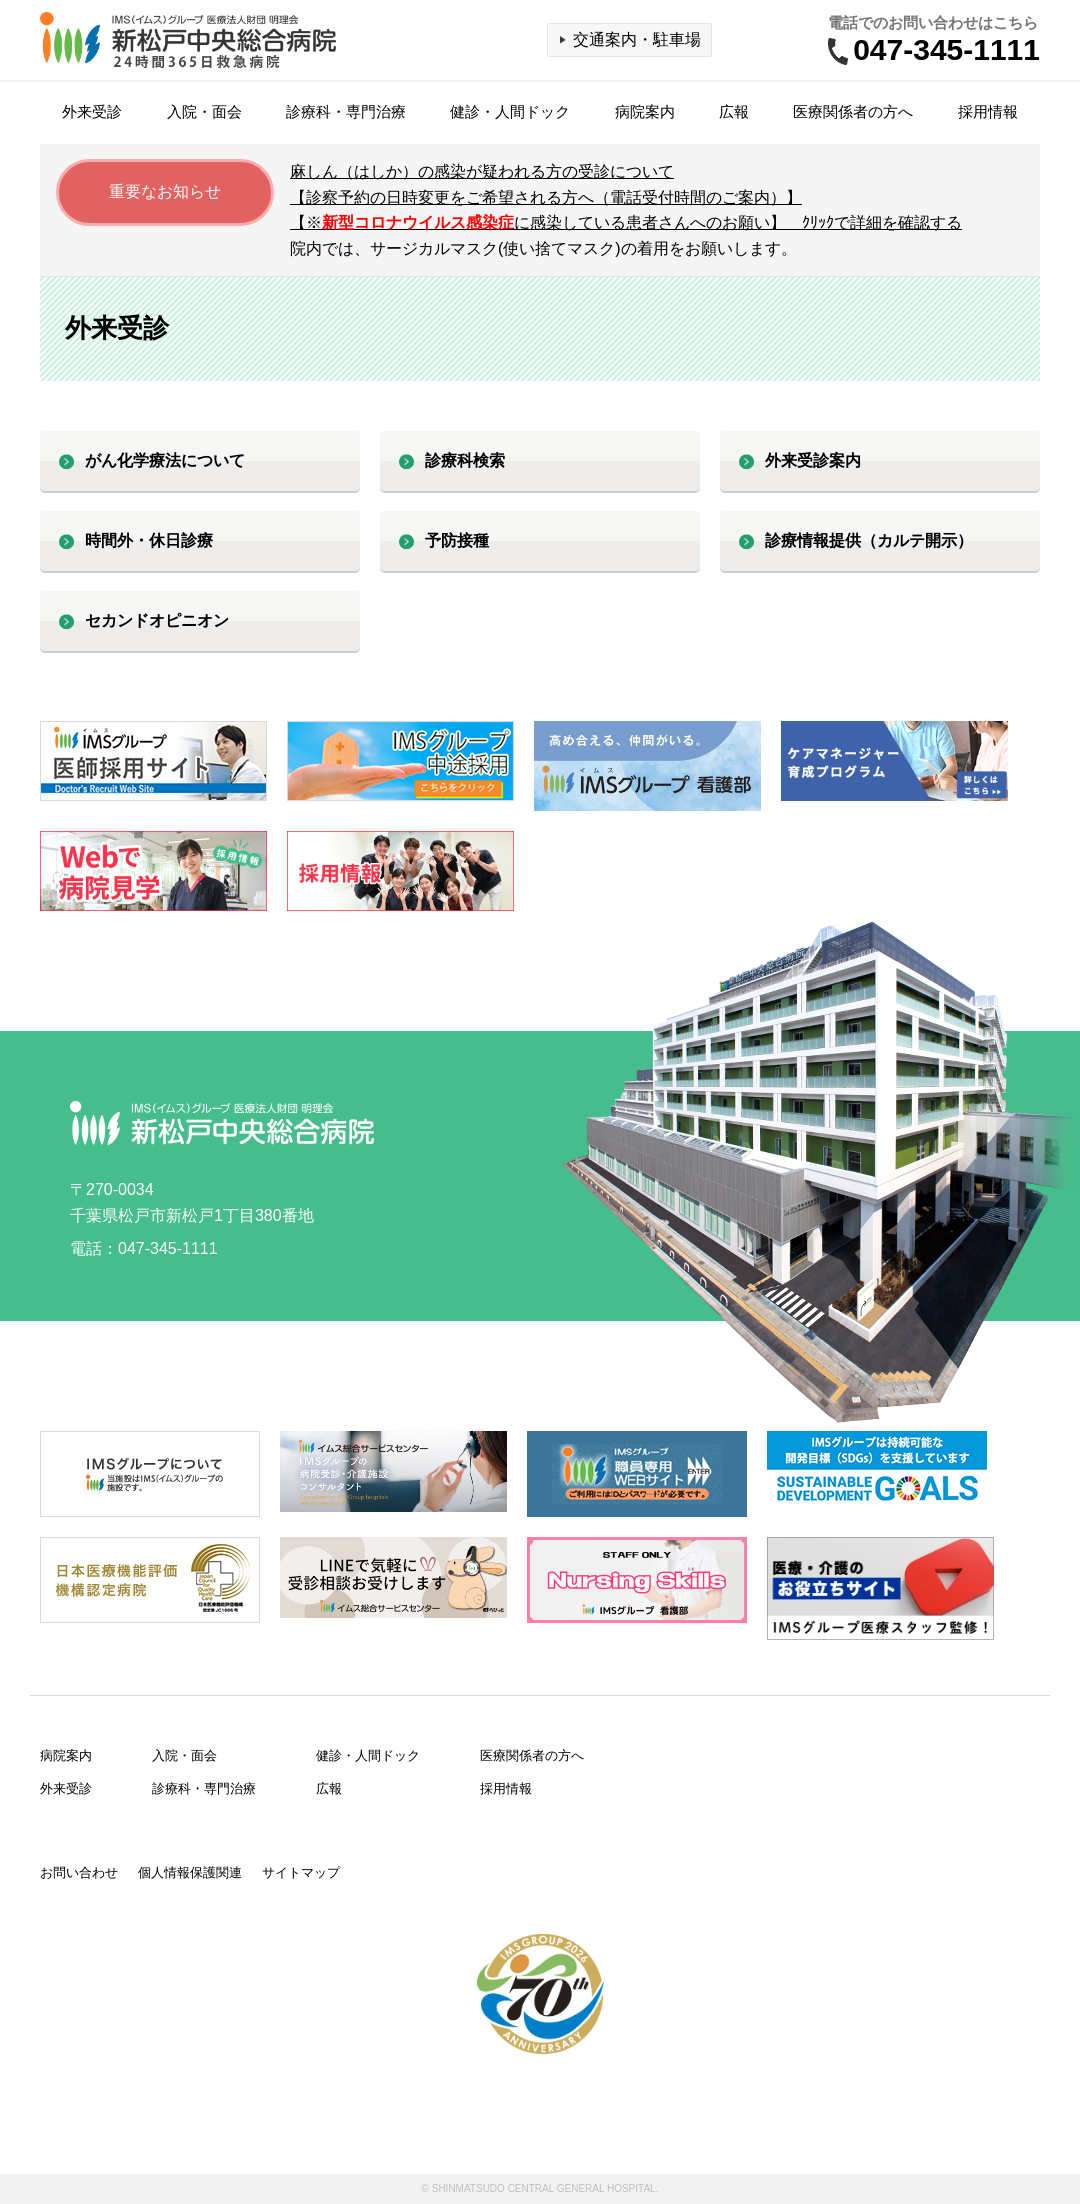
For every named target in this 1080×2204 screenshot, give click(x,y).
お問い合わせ (79, 1872)
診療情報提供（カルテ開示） (869, 540)
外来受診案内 (813, 460)
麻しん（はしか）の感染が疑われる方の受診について (482, 171)
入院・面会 (204, 111)
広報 (734, 111)
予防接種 (457, 540)
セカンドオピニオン (157, 620)
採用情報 (988, 111)
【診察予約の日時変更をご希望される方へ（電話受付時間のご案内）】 (546, 197)
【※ (626, 222)
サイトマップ (301, 1872)
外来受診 (92, 111)
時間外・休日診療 (149, 540)
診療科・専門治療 (346, 111)
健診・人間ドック (510, 111)
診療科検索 (465, 460)
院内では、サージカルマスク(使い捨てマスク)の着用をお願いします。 (543, 248)
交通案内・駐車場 (637, 39)
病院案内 (645, 111)
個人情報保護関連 (190, 1872)
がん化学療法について (165, 460)
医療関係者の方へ (853, 111)
